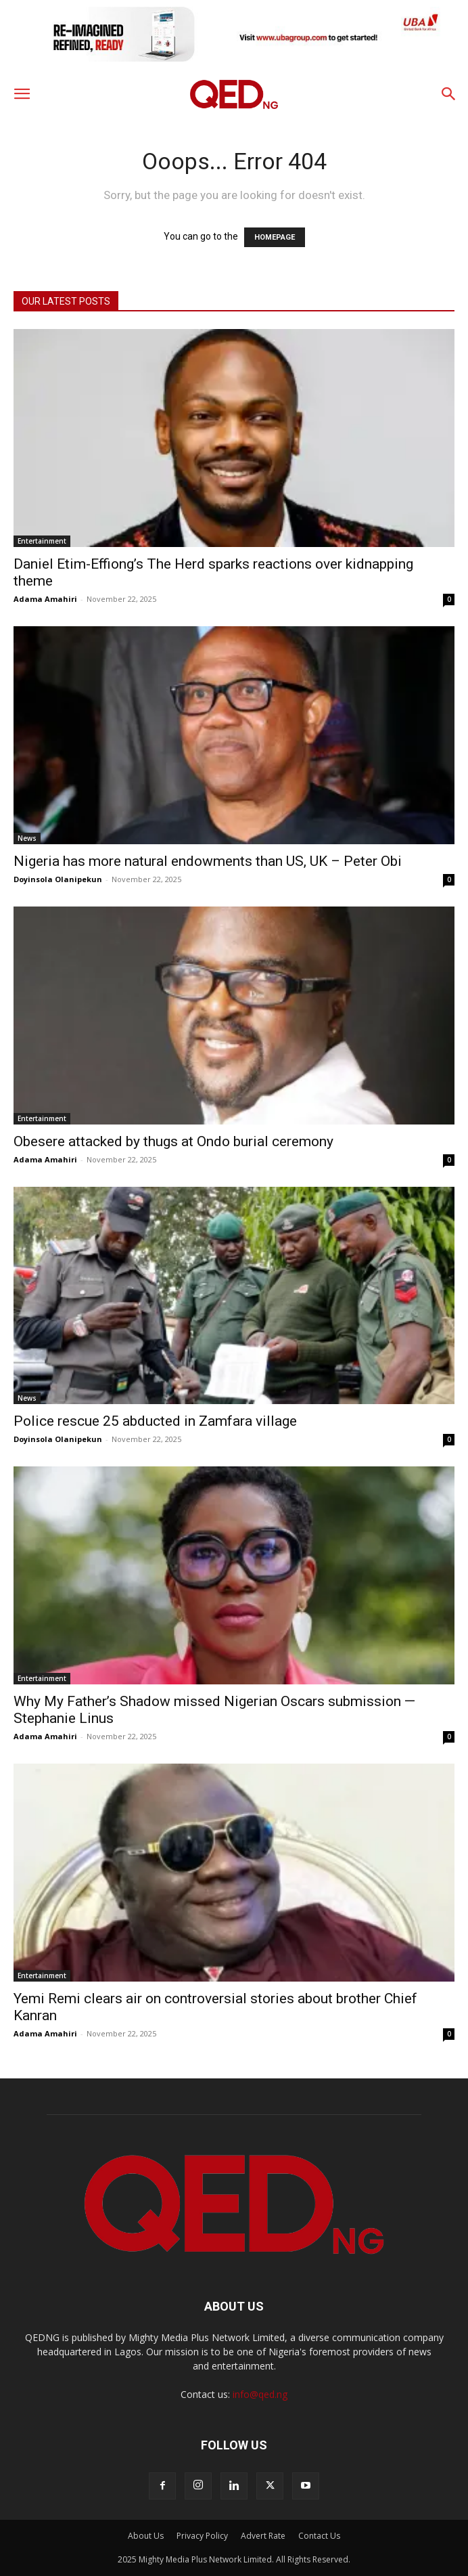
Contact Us (319, 2535)
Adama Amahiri (45, 599)
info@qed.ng (260, 2394)
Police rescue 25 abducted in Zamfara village (155, 1421)
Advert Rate (263, 2535)
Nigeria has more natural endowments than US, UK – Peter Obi (208, 861)
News (27, 838)
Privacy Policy (202, 2535)
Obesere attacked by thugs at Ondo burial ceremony (173, 1141)
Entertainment (42, 541)
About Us (146, 2535)
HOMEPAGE (274, 237)
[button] (21, 94)
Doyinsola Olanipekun (58, 879)
